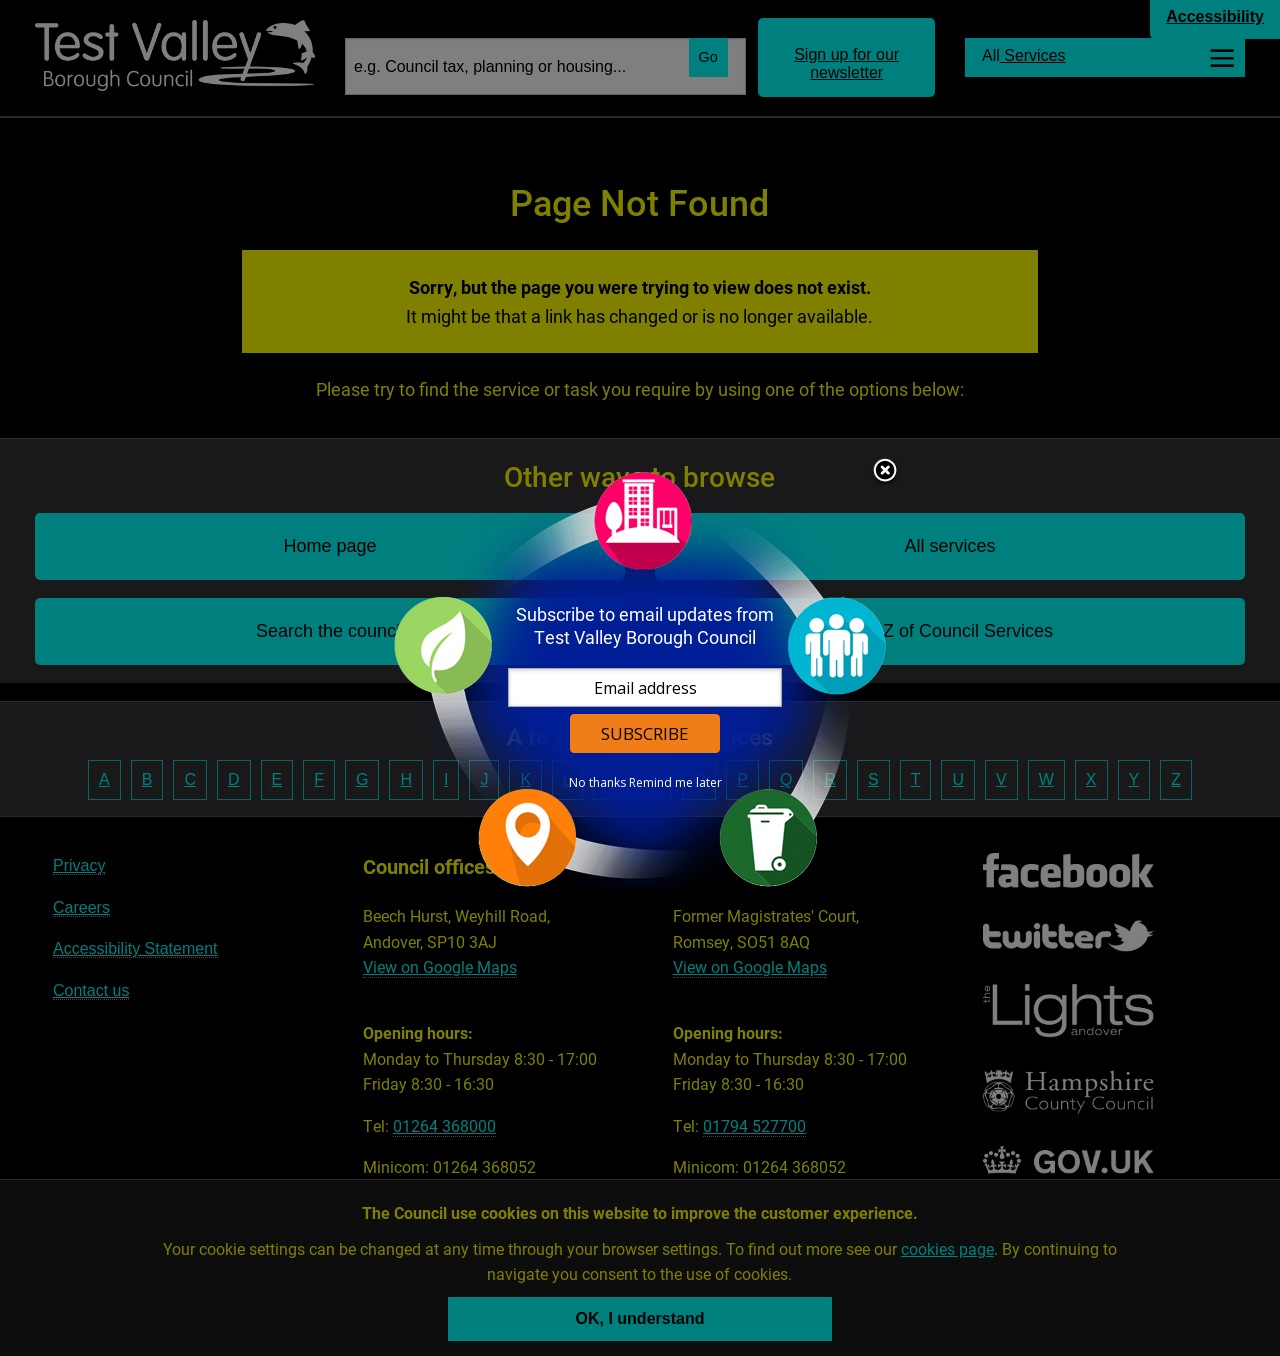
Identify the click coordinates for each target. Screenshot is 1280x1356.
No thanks (597, 783)
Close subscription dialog (885, 472)
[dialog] (640, 678)
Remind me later (675, 783)
